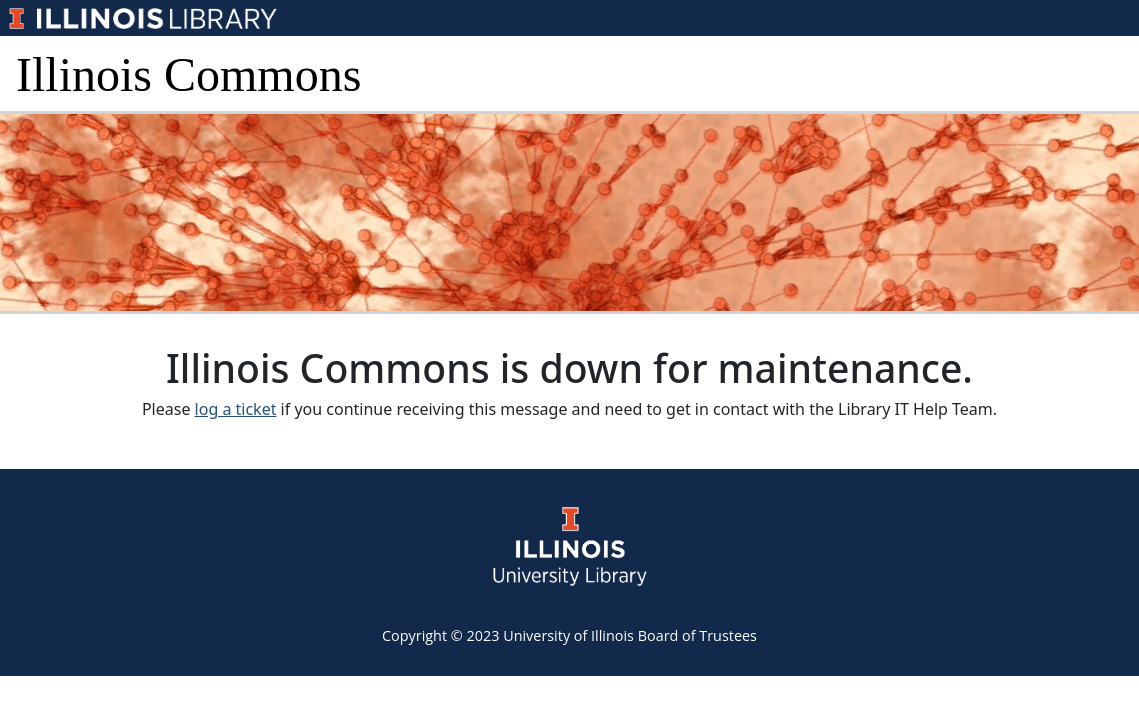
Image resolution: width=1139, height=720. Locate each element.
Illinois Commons (188, 74)
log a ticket (236, 409)
